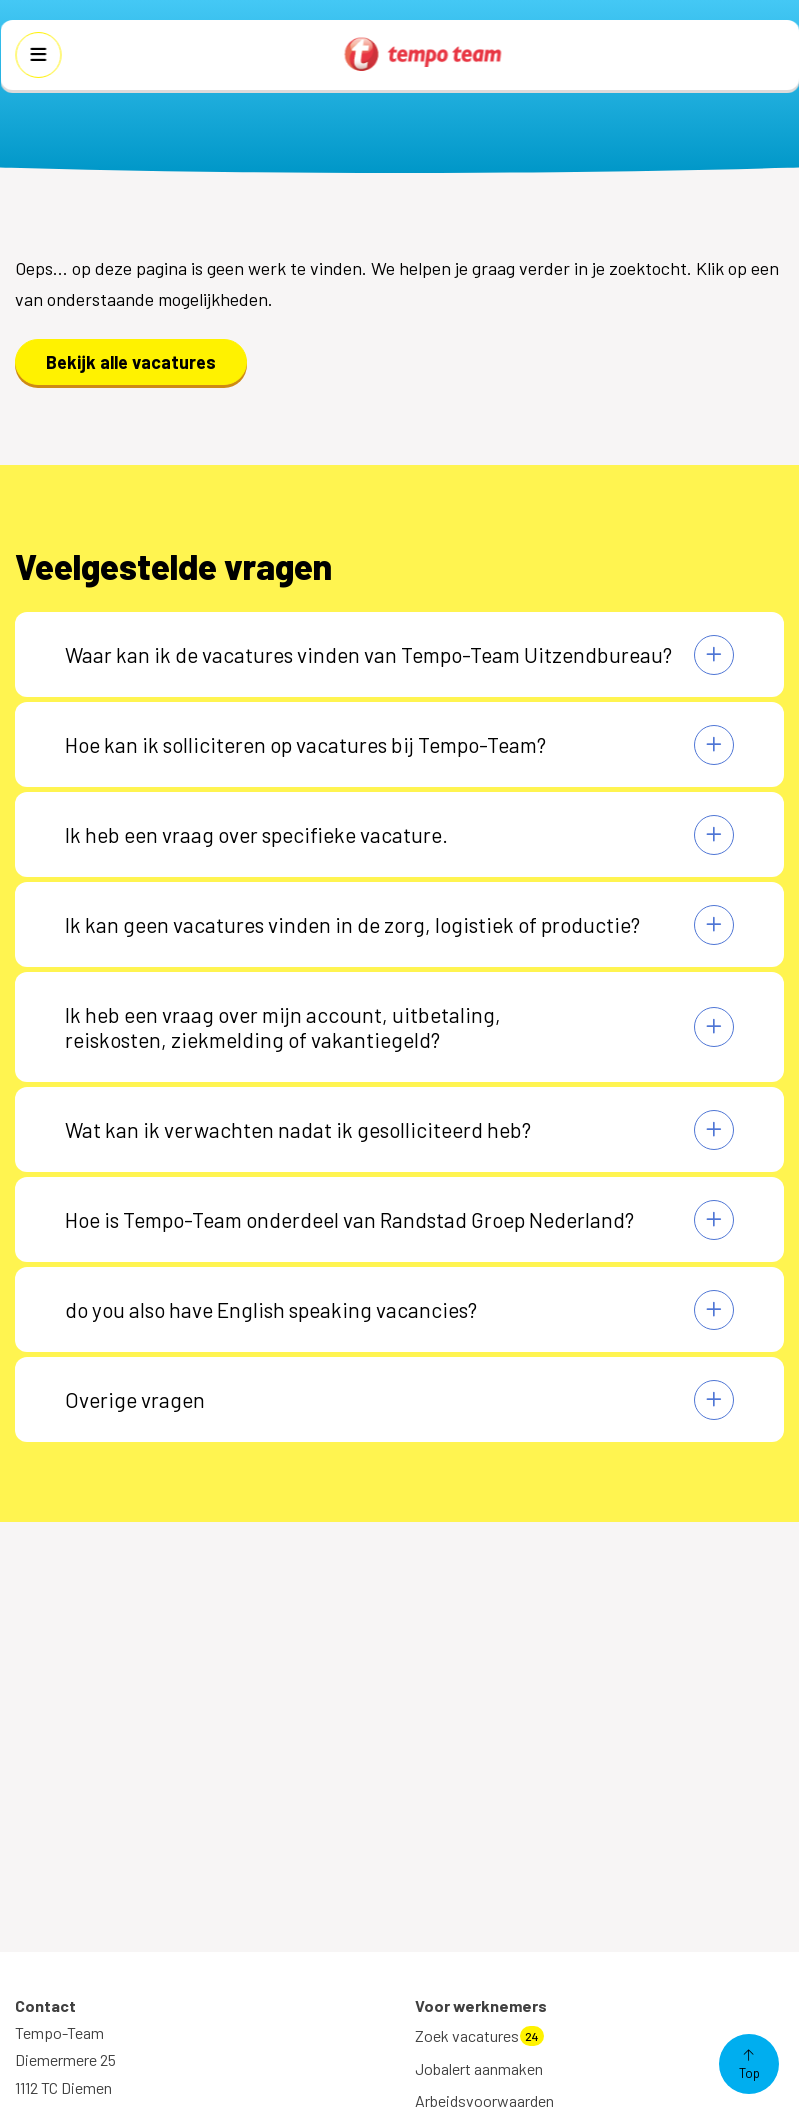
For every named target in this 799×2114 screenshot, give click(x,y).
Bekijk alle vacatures (131, 362)
